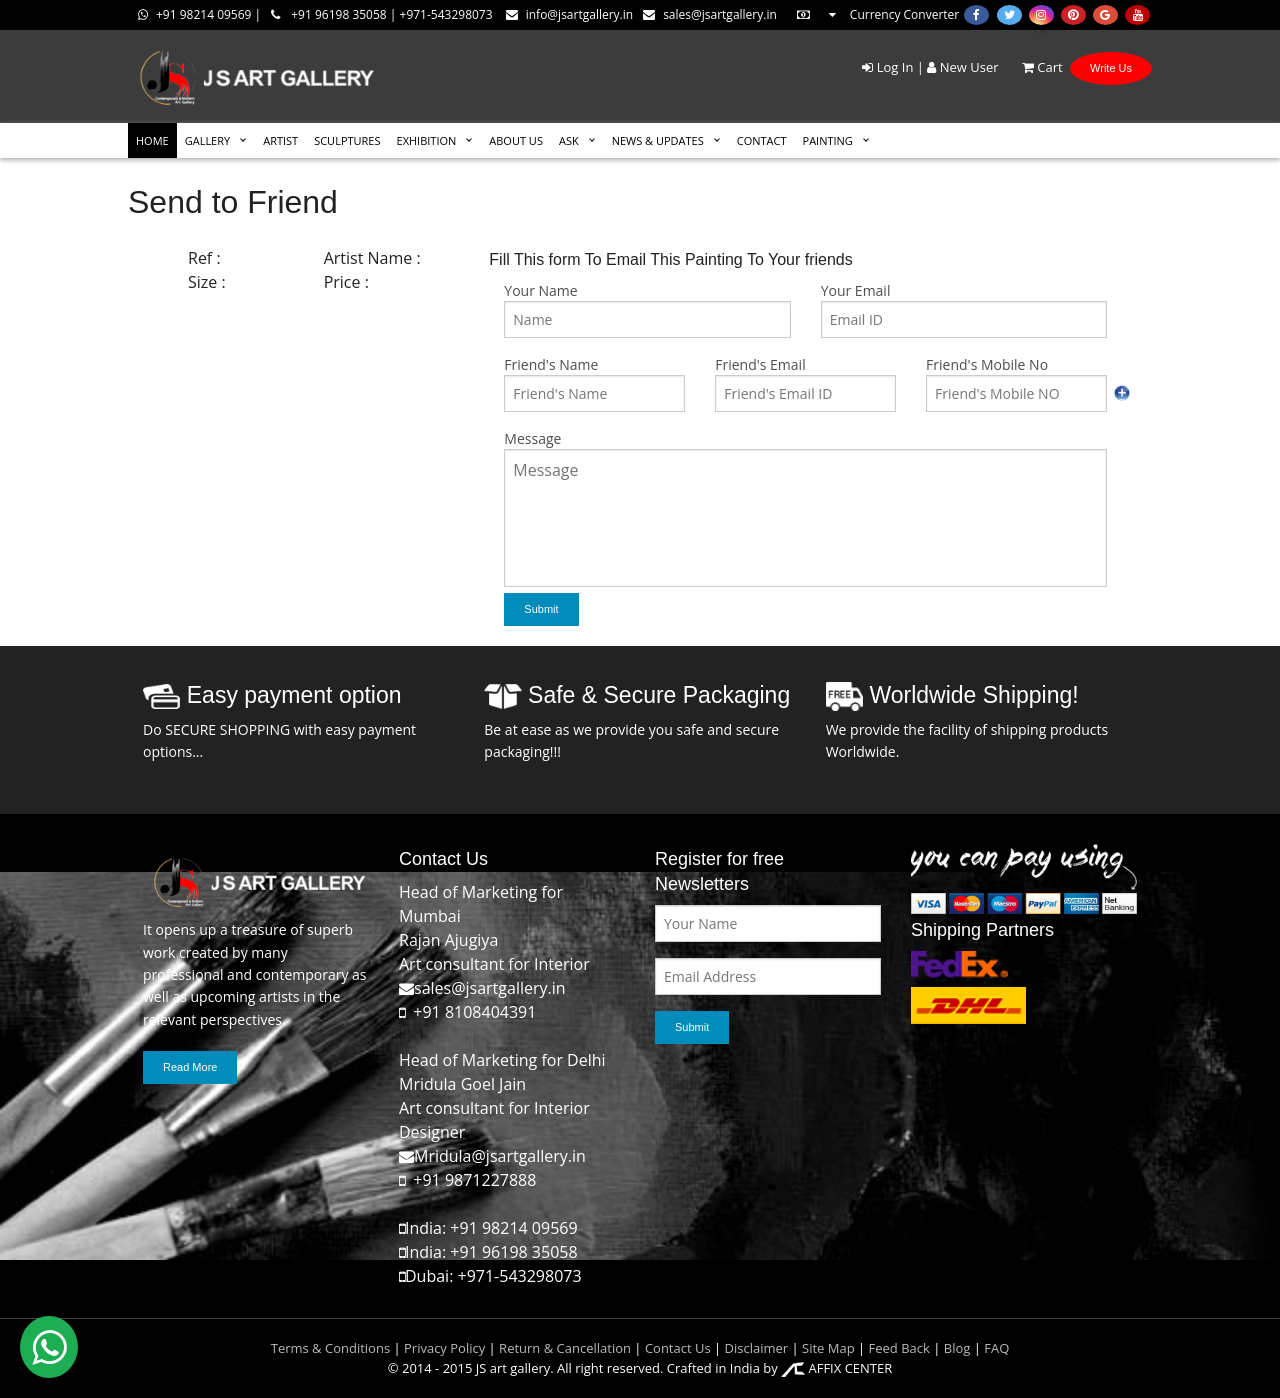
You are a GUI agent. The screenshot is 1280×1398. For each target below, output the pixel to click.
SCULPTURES (347, 140)
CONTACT (762, 140)
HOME (152, 140)
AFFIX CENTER (836, 1368)
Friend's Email (760, 364)
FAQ (996, 1348)
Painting (828, 140)
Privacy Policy (444, 1348)
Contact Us (678, 1348)
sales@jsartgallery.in (710, 14)
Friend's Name (551, 364)
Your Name (540, 290)
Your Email (856, 290)
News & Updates (658, 140)
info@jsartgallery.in (569, 14)
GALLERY (208, 140)
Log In (887, 67)
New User (962, 67)
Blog (957, 1348)
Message (532, 438)
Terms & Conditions (330, 1348)
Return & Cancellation (565, 1348)
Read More (190, 1067)
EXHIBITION (427, 140)
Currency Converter (877, 14)
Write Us (1111, 68)
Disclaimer (754, 1348)
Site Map (827, 1348)
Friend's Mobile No (987, 364)
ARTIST (280, 140)
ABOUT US (516, 140)
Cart (1032, 67)
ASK (569, 140)
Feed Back (899, 1348)
